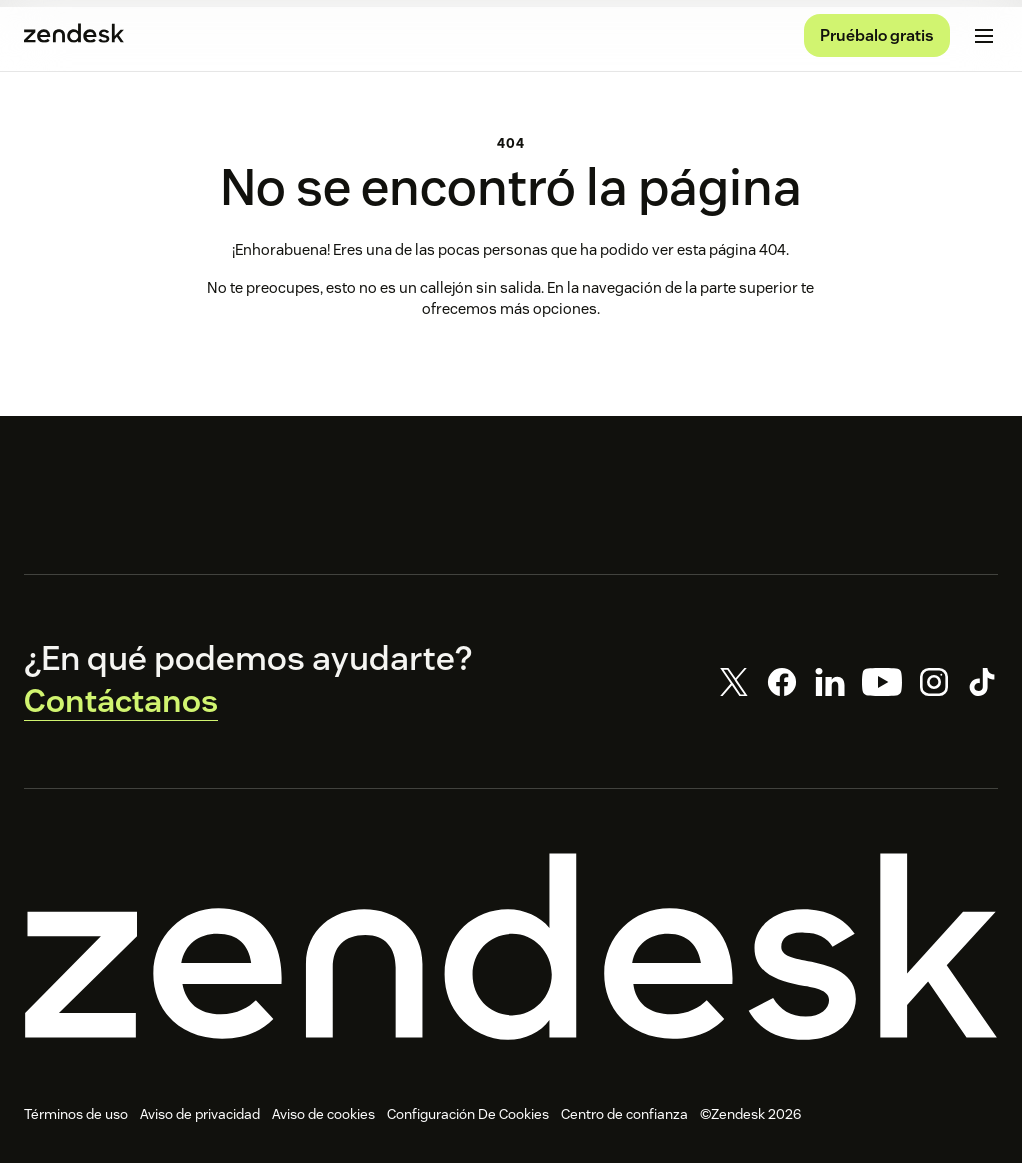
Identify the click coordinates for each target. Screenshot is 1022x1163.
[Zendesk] (511, 949)
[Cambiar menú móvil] (984, 36)
